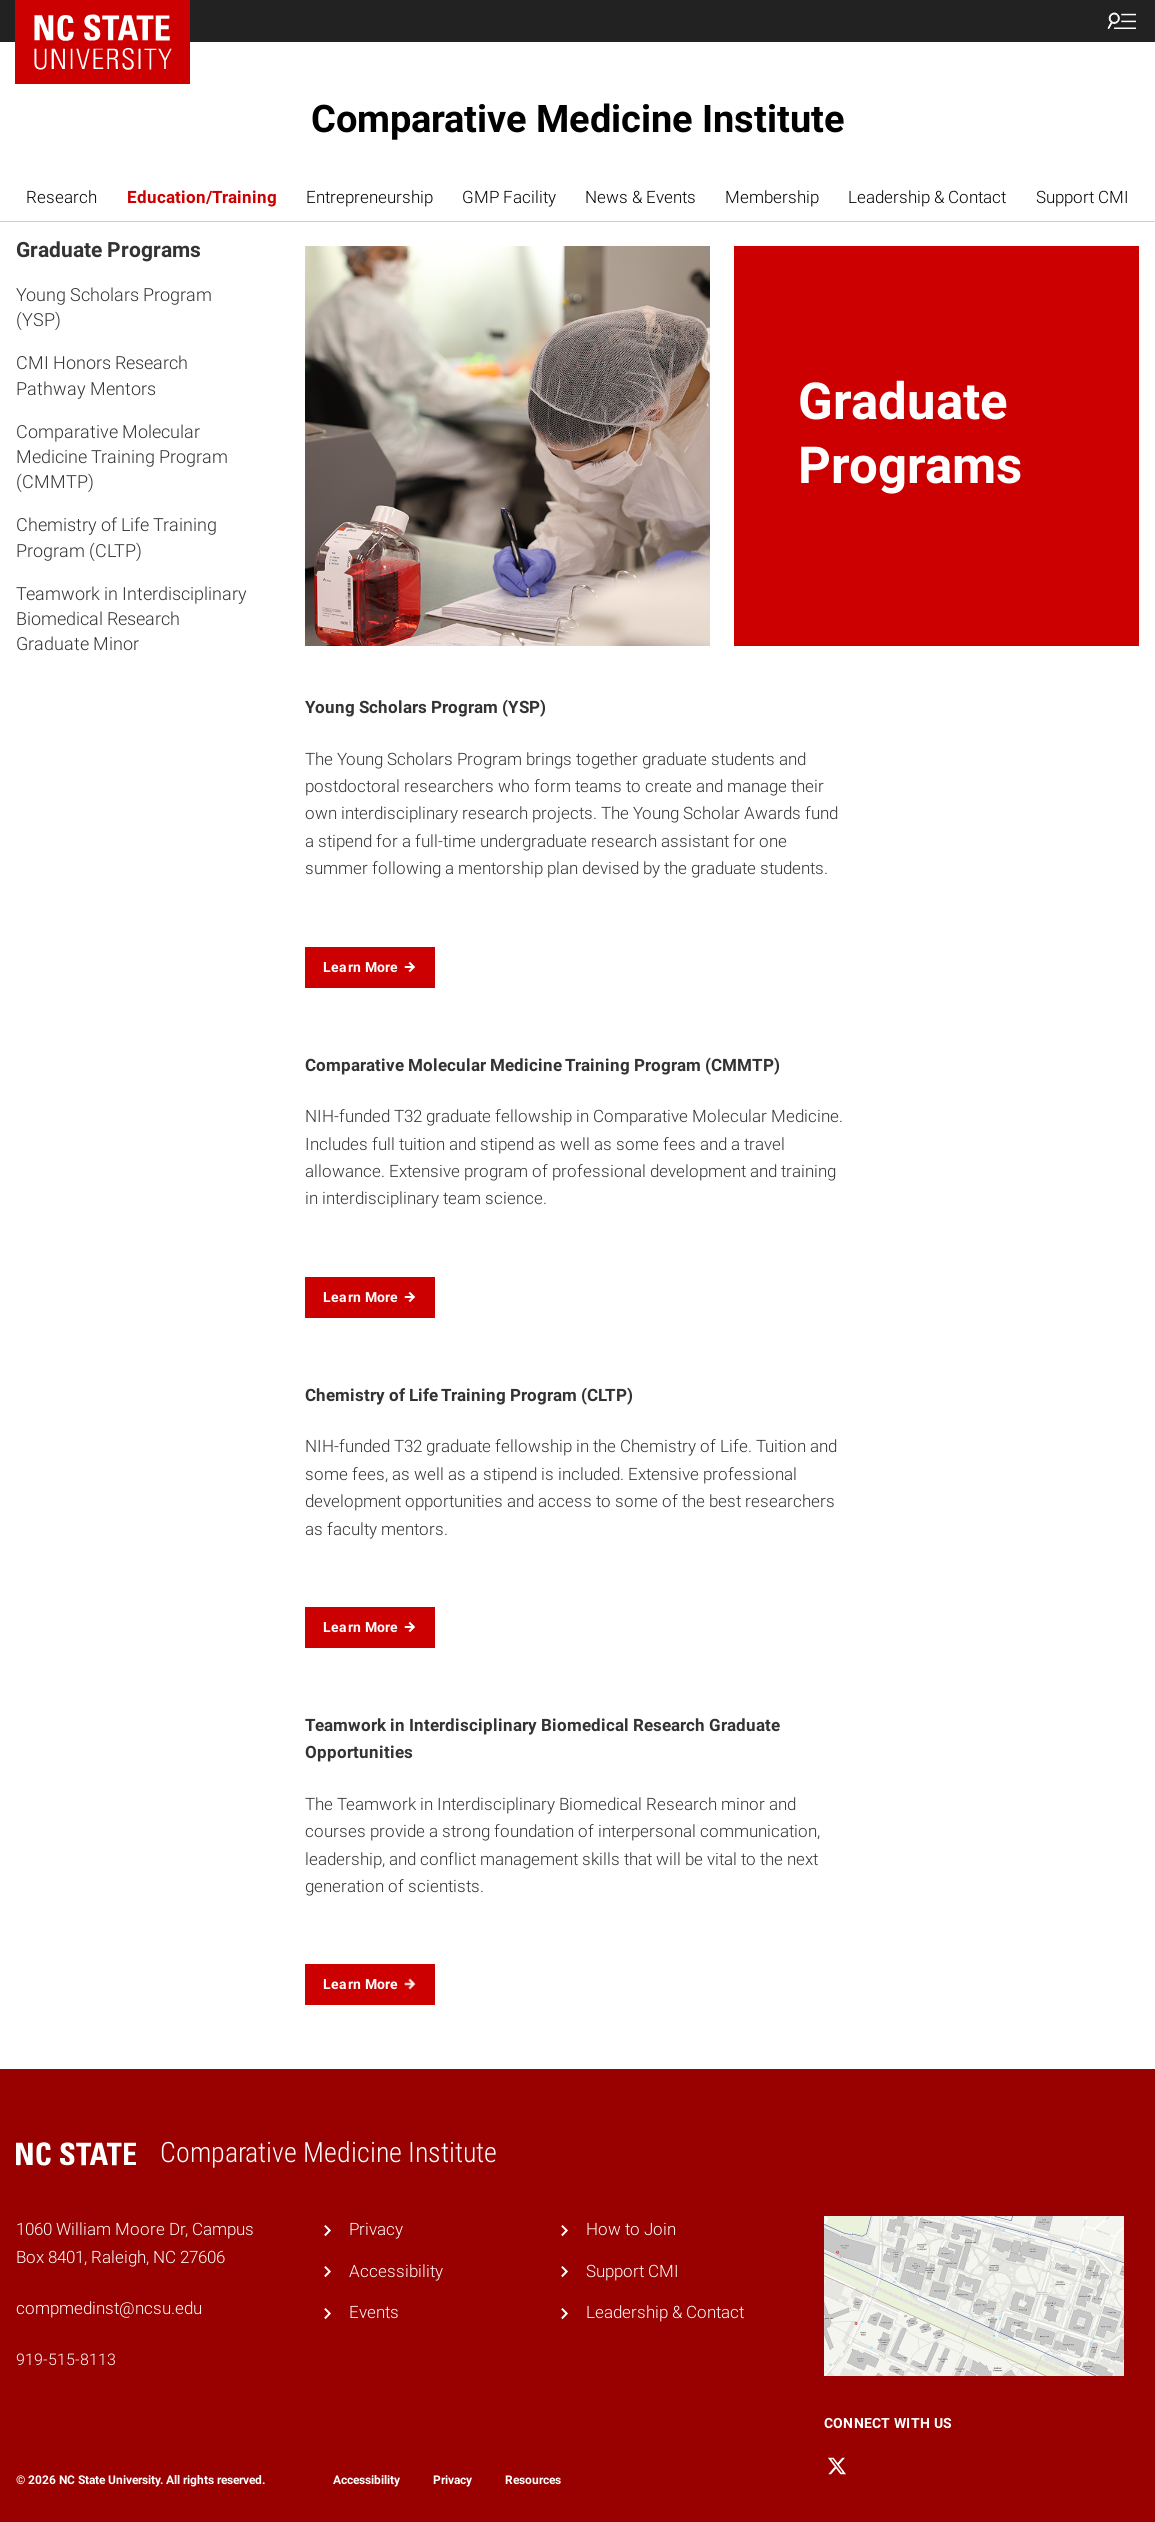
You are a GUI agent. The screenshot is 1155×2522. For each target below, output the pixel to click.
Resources (533, 2480)
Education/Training (202, 197)
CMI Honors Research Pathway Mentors (102, 375)
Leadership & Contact (927, 197)
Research (61, 197)
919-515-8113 (66, 2359)
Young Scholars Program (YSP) (114, 307)
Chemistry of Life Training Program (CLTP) (116, 537)
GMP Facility (509, 197)
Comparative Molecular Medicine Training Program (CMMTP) (122, 456)
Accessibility (396, 2271)
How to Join (631, 2229)
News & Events (640, 197)
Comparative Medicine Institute (578, 119)
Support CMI (1082, 197)
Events (374, 2312)
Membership (772, 197)
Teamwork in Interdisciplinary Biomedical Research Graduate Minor (131, 618)
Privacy (376, 2229)
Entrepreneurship (369, 197)
